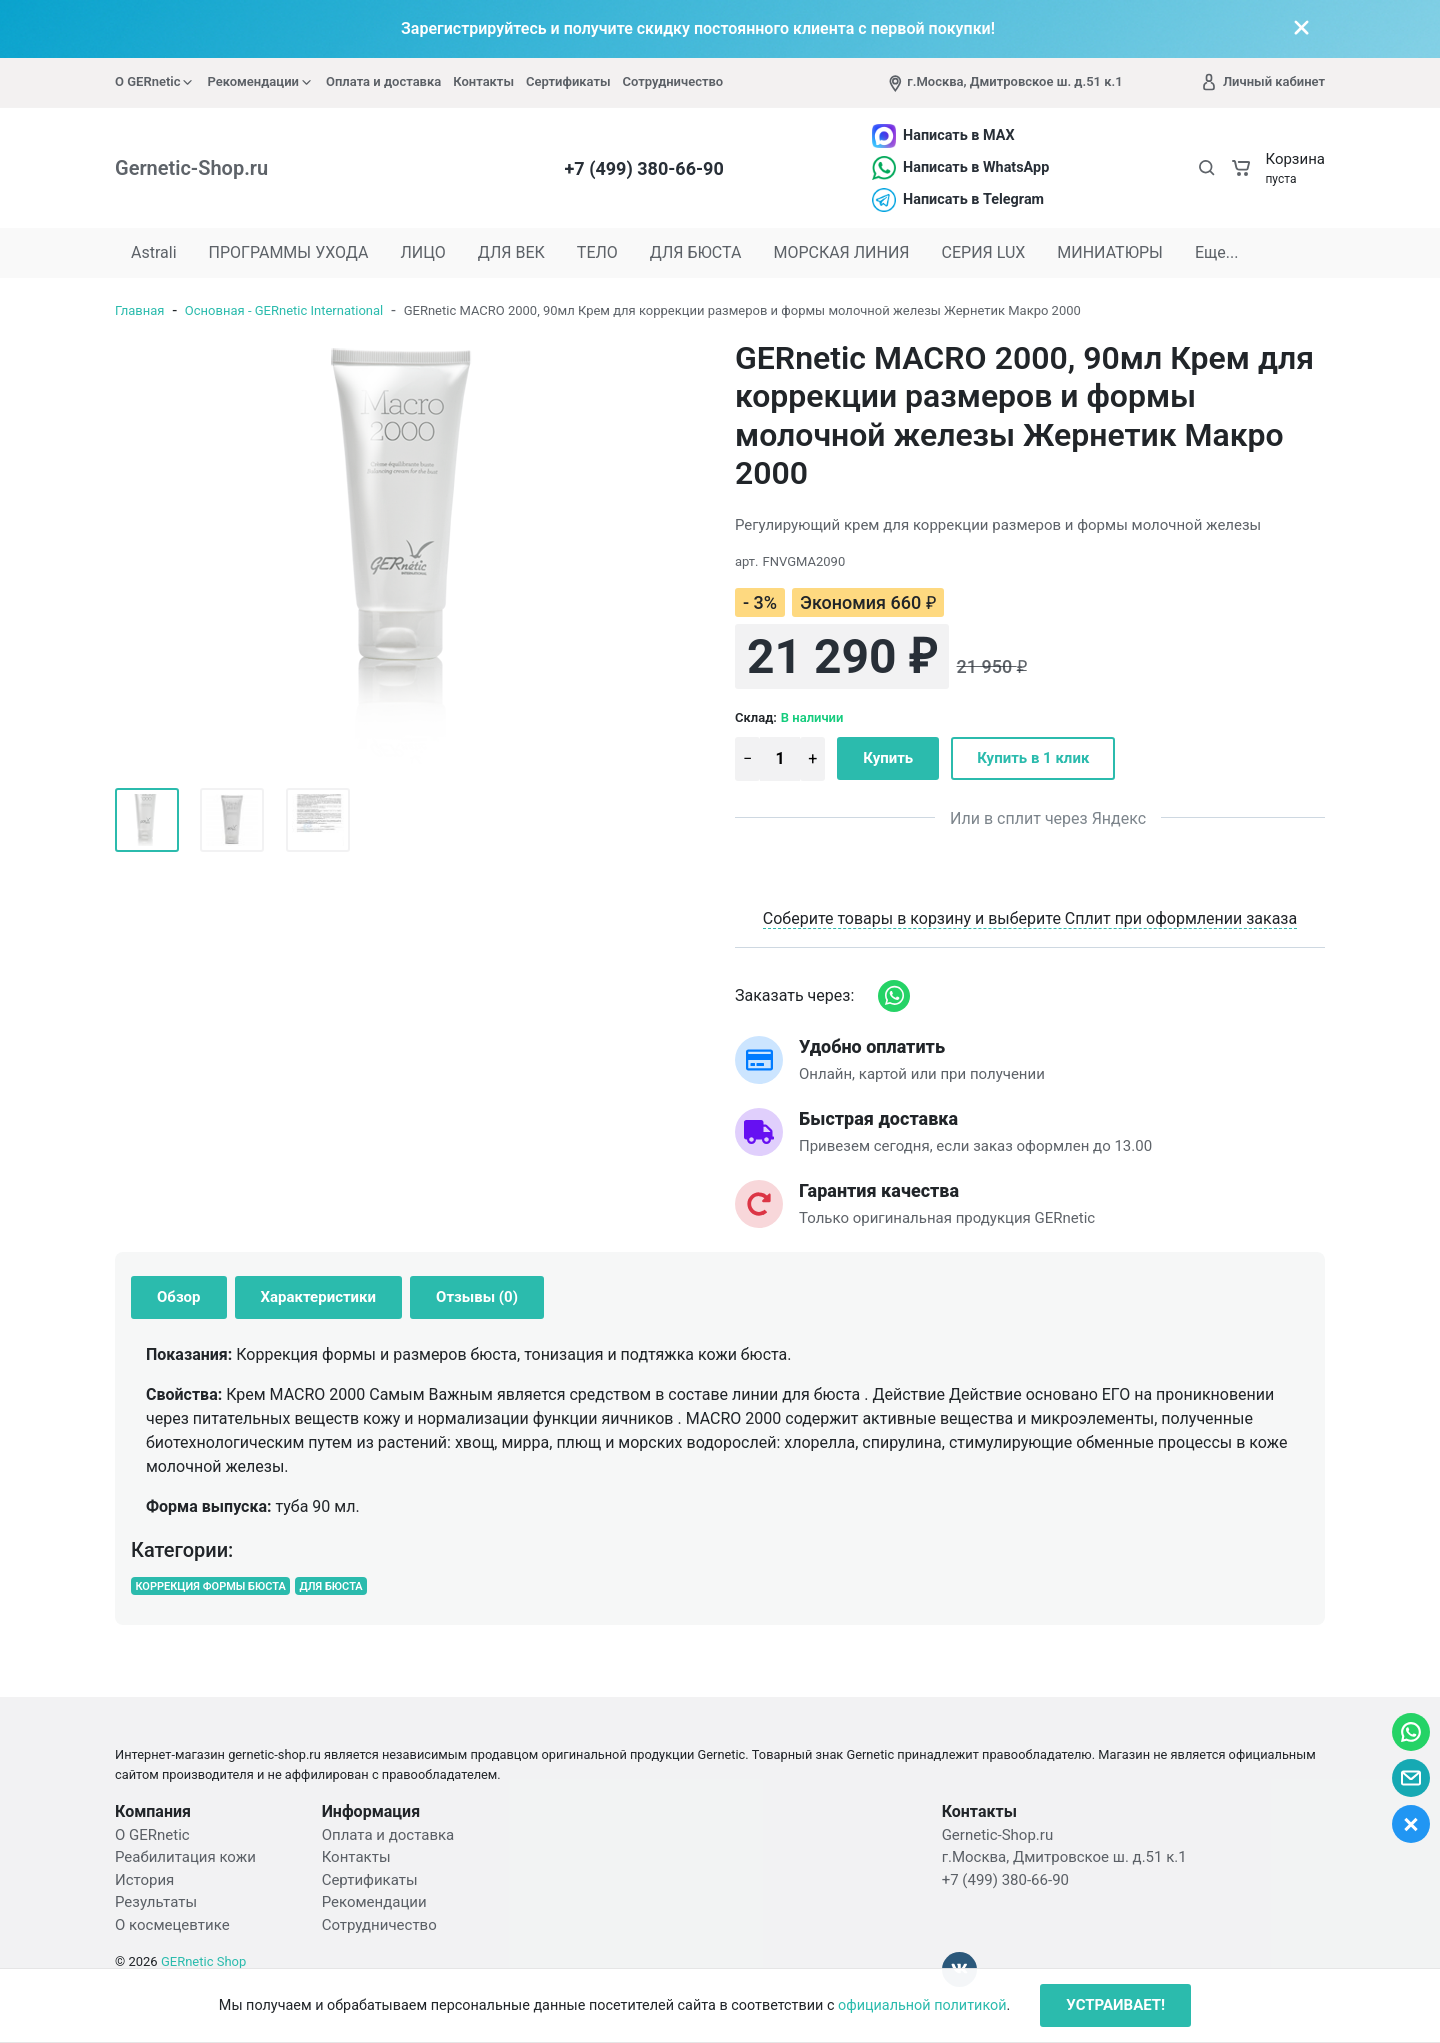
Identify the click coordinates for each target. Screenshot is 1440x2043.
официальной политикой (922, 2005)
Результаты (156, 1902)
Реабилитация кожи (185, 1857)
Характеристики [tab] (319, 1297)
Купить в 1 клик (1033, 758)
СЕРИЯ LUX (984, 252)
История (144, 1880)
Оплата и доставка (383, 81)
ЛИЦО (422, 252)
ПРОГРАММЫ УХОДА (289, 252)
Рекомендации (260, 82)
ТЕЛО (597, 252)
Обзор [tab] (179, 1297)
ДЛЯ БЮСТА (696, 252)
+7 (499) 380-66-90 (644, 168)
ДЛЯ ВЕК (511, 252)
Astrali (154, 252)
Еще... (1217, 252)
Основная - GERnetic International (284, 310)
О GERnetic (155, 82)
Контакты (483, 81)
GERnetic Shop (203, 1961)
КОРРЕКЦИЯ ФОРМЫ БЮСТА (210, 1586)
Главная (139, 310)
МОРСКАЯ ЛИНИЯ (841, 252)
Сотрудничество (673, 81)
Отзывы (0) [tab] (477, 1297)
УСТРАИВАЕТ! (1115, 2005)
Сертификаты (568, 81)
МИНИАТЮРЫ (1110, 252)
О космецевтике (172, 1925)
